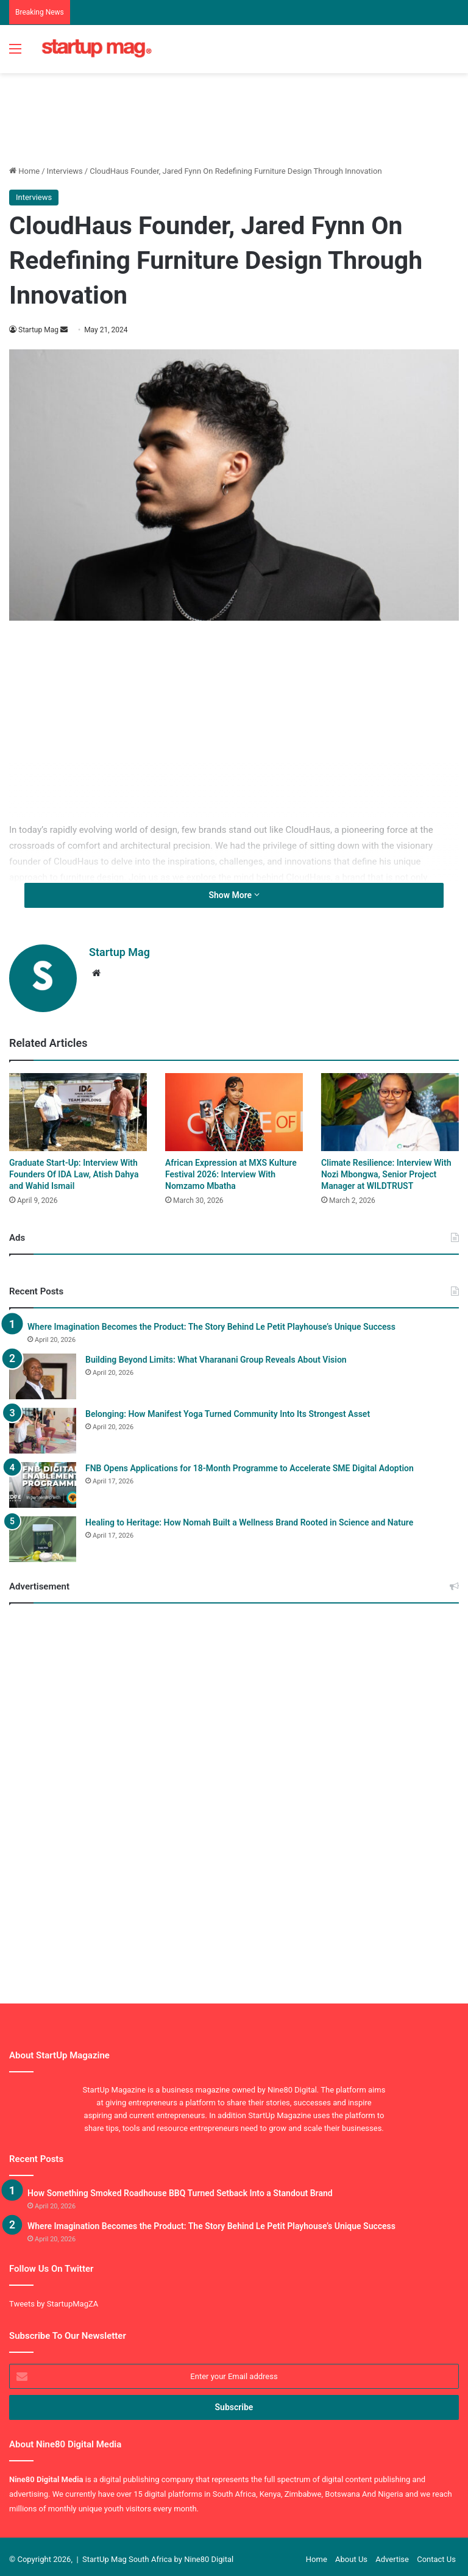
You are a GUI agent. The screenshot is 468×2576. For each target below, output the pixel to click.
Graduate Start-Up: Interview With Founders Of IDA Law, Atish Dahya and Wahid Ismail (73, 1168)
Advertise (392, 2553)
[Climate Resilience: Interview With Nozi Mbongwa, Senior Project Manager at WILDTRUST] (390, 1107)
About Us (351, 2553)
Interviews (65, 171)
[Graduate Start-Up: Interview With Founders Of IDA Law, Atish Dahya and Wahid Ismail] (78, 1107)
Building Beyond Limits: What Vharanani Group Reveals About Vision (216, 1354)
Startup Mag (38, 330)
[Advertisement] (231, 112)
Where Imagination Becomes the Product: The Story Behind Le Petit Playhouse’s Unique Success (211, 1321)
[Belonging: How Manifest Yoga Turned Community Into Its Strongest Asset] (42, 1425)
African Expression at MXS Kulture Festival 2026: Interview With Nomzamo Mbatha (231, 1168)
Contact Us (436, 2553)
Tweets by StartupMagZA (53, 2298)
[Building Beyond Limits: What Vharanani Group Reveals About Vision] (42, 1371)
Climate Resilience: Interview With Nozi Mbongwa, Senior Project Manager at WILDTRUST (386, 1168)
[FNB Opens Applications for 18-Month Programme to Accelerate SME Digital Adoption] (42, 1479)
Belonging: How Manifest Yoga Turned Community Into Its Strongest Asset (227, 1408)
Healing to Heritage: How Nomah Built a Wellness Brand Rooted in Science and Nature (249, 1517)
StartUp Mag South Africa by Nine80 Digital (157, 2553)
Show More (233, 895)
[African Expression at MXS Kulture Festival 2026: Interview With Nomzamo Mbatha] (234, 1107)
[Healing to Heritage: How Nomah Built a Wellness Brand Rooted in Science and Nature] (42, 1534)
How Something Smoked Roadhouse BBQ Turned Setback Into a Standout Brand (180, 2187)
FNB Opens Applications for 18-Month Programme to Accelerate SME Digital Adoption (249, 1463)
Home (24, 171)
